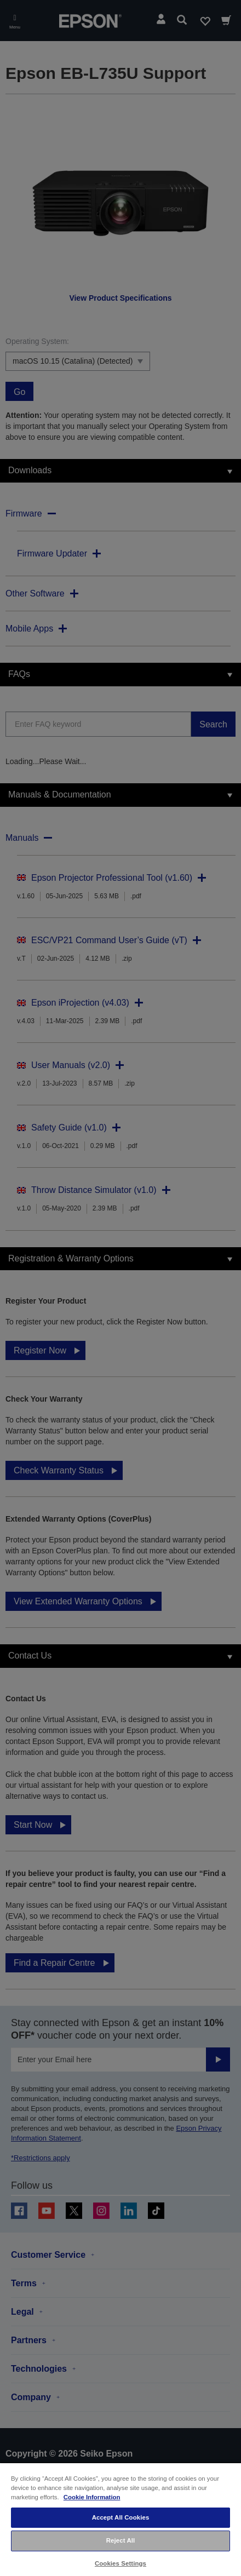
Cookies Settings (120, 2563)
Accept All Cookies (121, 2517)
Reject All (120, 2540)
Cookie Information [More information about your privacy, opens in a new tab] (92, 2497)
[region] (120, 2519)
